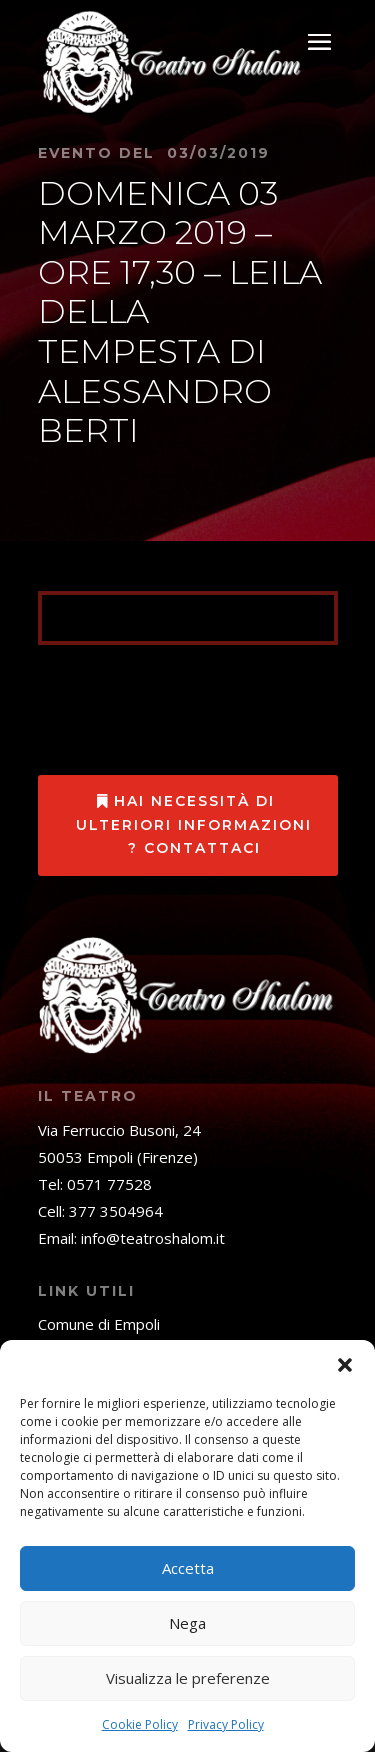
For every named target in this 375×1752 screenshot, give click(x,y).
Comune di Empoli (99, 1324)
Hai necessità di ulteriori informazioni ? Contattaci (194, 825)
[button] (345, 1365)
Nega (187, 1623)
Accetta (188, 1568)
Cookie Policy (140, 1724)
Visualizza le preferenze (188, 1678)
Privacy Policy (226, 1724)
